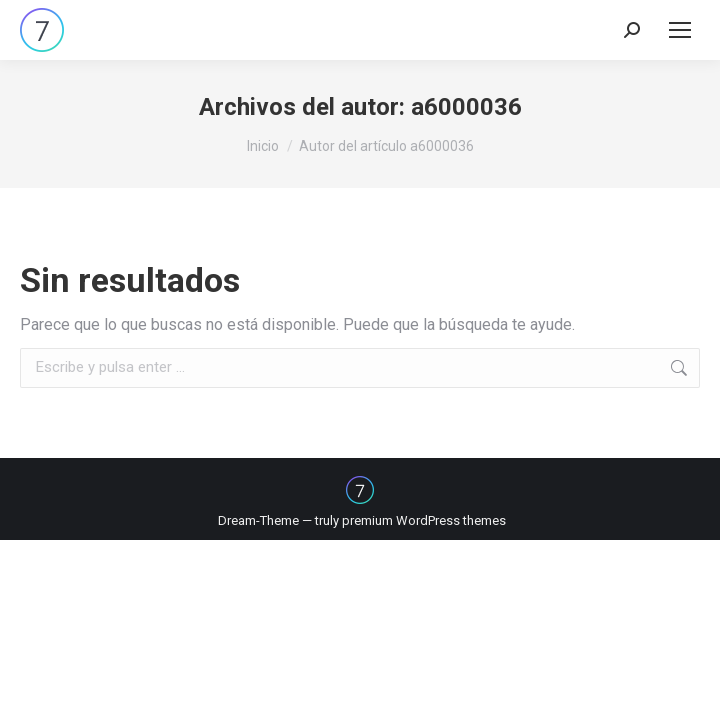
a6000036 (466, 107)
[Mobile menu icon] (680, 30)
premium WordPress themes (424, 520)
